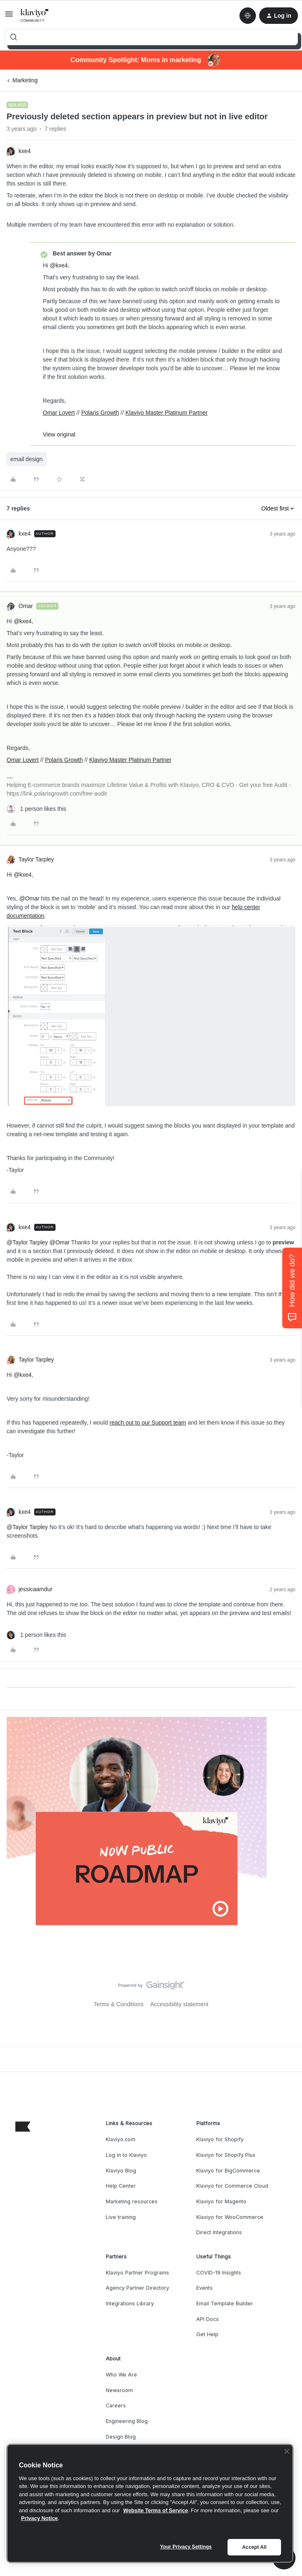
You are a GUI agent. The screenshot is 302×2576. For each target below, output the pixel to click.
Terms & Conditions (119, 2004)
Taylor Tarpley (36, 859)
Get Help (207, 2334)
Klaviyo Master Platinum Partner (166, 412)
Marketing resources (132, 2201)
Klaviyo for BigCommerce (228, 2171)
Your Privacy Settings (186, 2547)
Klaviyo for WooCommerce (229, 2217)
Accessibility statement (179, 2004)
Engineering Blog (127, 2421)
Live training (121, 2217)
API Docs (207, 2319)
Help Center (121, 2186)
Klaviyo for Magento (221, 2201)
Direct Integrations (219, 2232)
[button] (9, 17)
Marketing (24, 80)
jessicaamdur (35, 1589)
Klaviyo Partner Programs (137, 2273)
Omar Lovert (59, 412)
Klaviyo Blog (121, 2171)
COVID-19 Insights (218, 2273)
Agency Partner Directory (137, 2288)
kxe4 (25, 151)
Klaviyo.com (120, 2139)
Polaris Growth (100, 412)
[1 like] (36, 809)
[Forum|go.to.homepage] (35, 15)
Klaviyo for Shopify (220, 2139)
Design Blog (121, 2437)
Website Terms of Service (155, 2510)
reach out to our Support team (147, 1422)
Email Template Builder (224, 2303)
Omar (26, 606)
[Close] (286, 2451)
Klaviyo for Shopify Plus (226, 2155)
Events (204, 2288)
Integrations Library (130, 2303)
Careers (116, 2405)
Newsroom (119, 2390)
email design (26, 459)
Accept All (254, 2547)
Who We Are (121, 2375)
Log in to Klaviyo (126, 2155)
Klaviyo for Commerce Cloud (232, 2186)
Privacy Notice (39, 2518)
